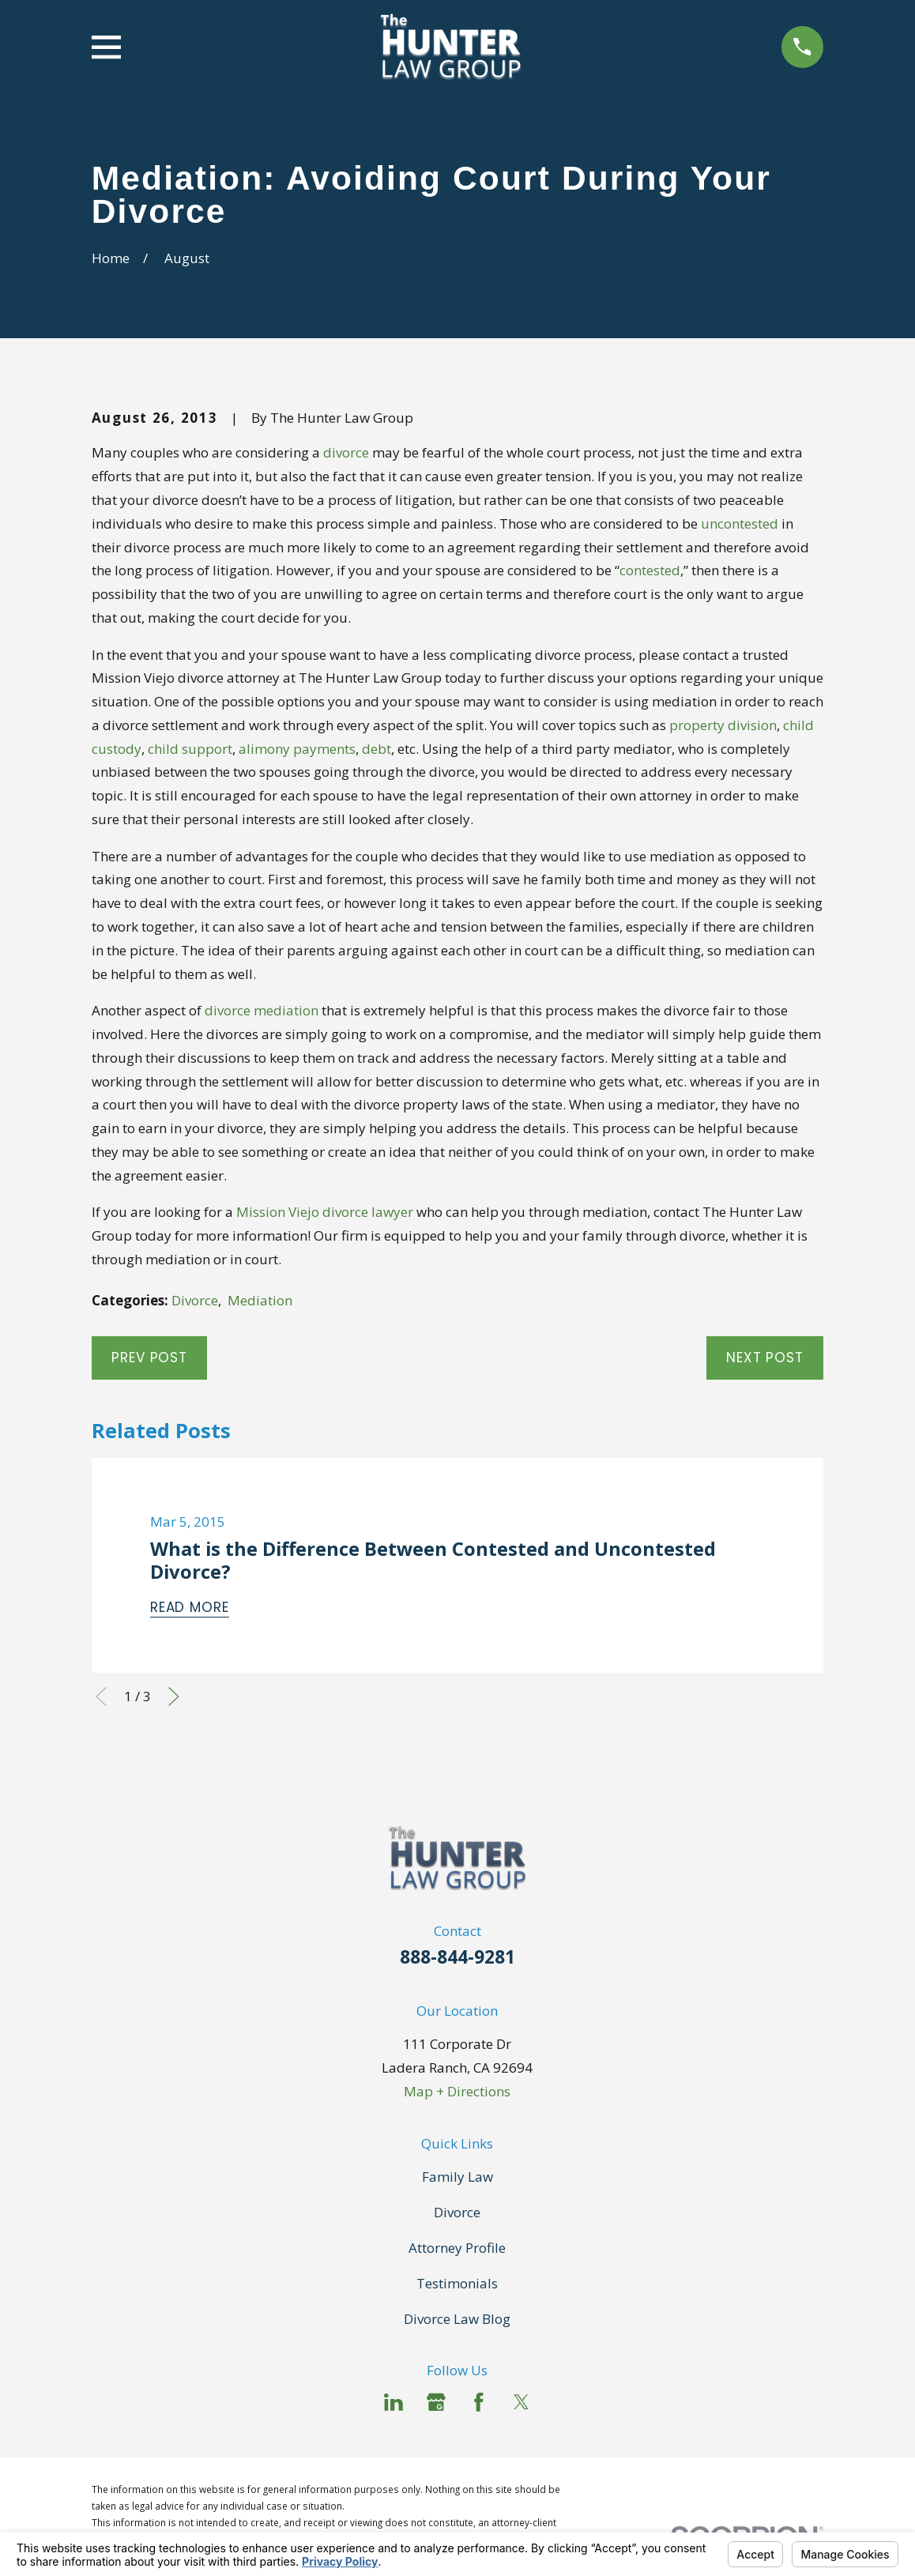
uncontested (739, 523)
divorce (346, 452)
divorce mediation (261, 1010)
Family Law (457, 2176)
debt (376, 749)
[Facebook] (478, 2402)
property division (723, 725)
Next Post (765, 1357)
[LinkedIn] (393, 2402)
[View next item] (173, 1696)
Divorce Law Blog (457, 2319)
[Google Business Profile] (436, 2402)
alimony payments (297, 749)
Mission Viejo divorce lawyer (324, 1212)
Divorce (194, 1300)
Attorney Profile (457, 2248)
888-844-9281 (457, 1957)
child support (190, 749)
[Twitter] (521, 2402)
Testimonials (457, 2283)
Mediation (260, 1300)
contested (649, 570)
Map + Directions (457, 2091)
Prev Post (149, 1357)
